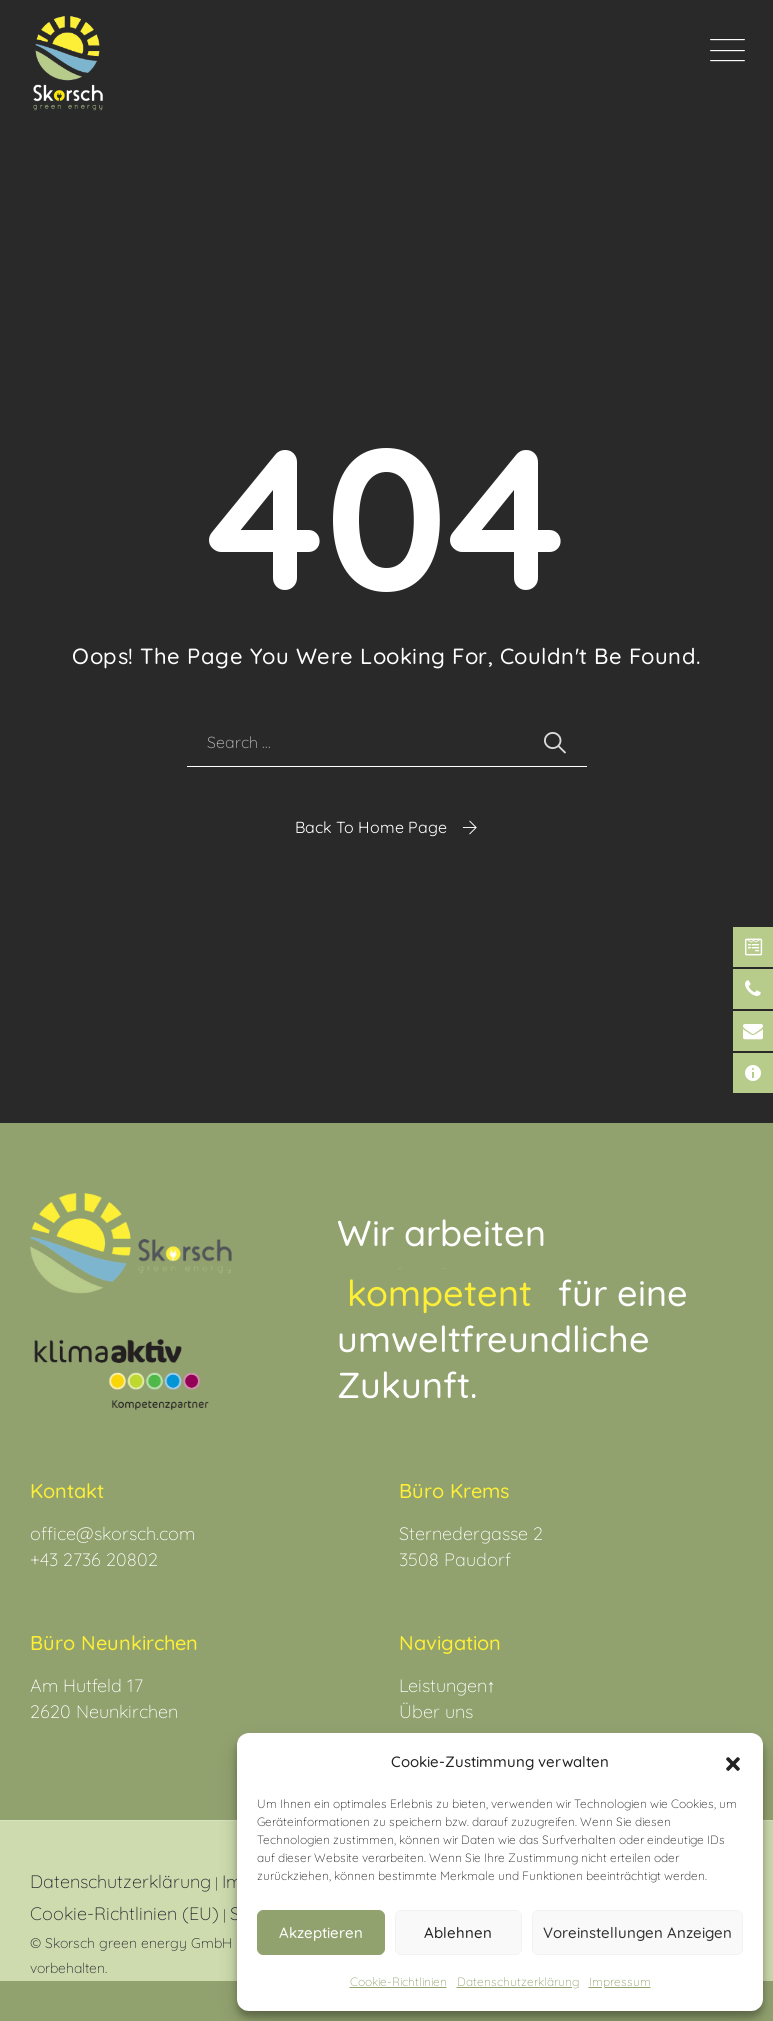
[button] (733, 1762)
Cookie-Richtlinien (398, 1981)
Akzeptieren (321, 1932)
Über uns (436, 1711)
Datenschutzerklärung (120, 1881)
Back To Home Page (371, 827)
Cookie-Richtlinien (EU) (124, 1913)
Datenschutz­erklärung (518, 1981)
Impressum (620, 1981)
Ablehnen (458, 1932)
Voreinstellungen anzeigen (637, 1932)
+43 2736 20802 (94, 1559)
